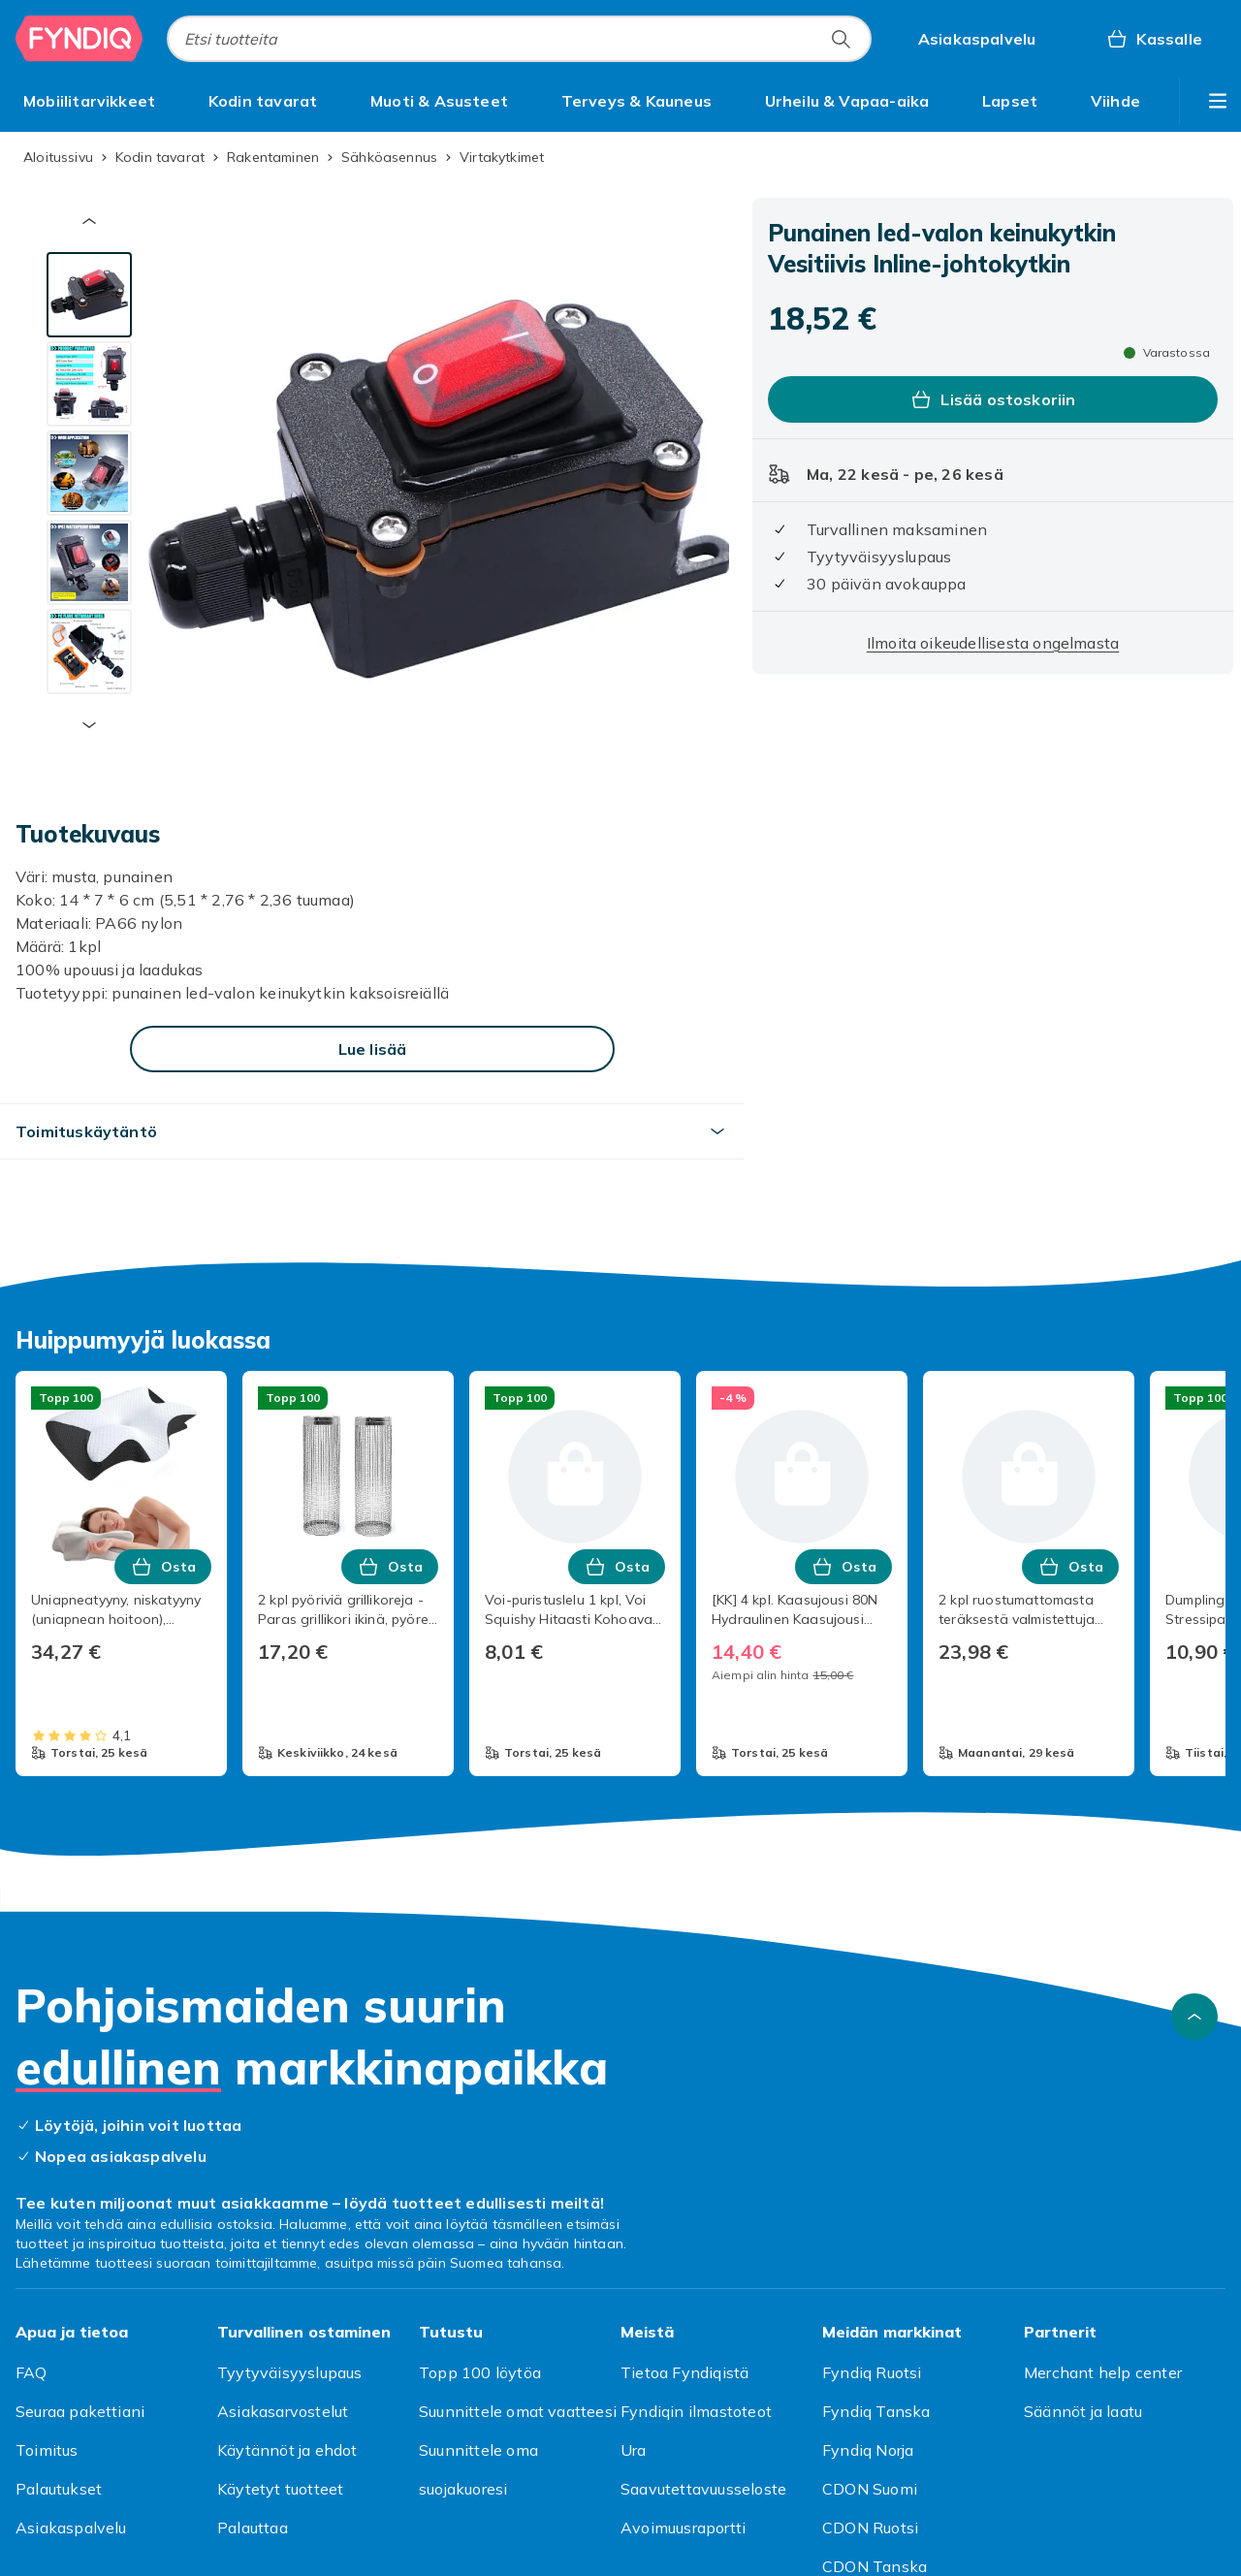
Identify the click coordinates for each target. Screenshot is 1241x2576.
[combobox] (519, 39)
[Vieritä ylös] (1194, 2016)
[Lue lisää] (372, 1049)
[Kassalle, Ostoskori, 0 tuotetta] (1153, 39)
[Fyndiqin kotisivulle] (79, 39)
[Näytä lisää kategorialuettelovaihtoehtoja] (1217, 101)
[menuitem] (89, 101)
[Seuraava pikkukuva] (89, 725)
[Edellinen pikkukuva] (89, 221)
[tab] (89, 294)
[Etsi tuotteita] (840, 39)
